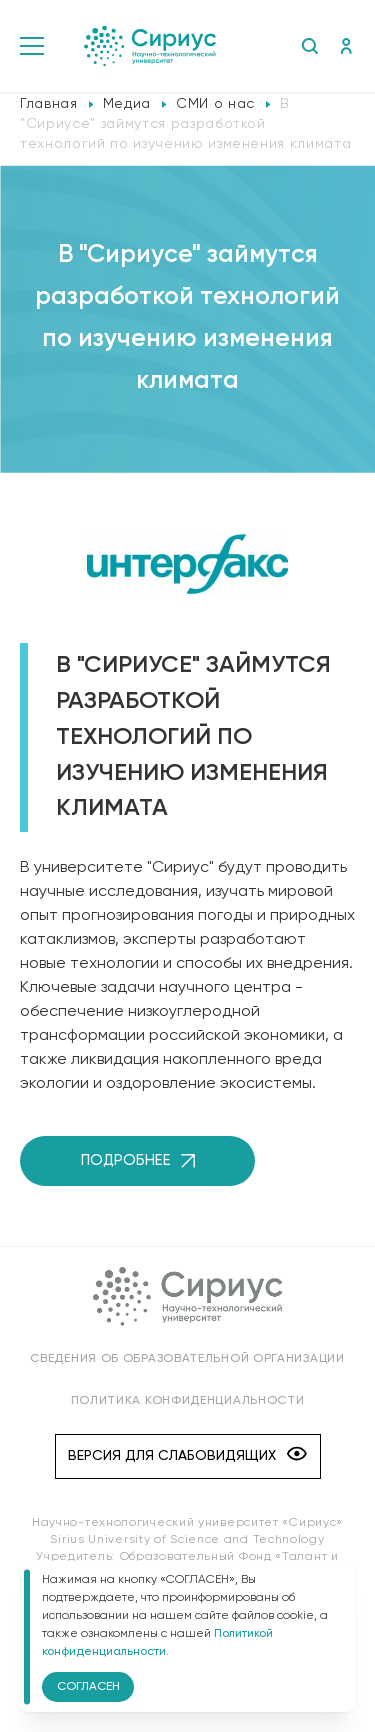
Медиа (127, 104)
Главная (49, 104)
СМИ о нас (215, 104)
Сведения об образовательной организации (187, 1359)
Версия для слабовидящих (187, 1455)
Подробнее (138, 1160)
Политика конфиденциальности (188, 1401)
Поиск (309, 46)
